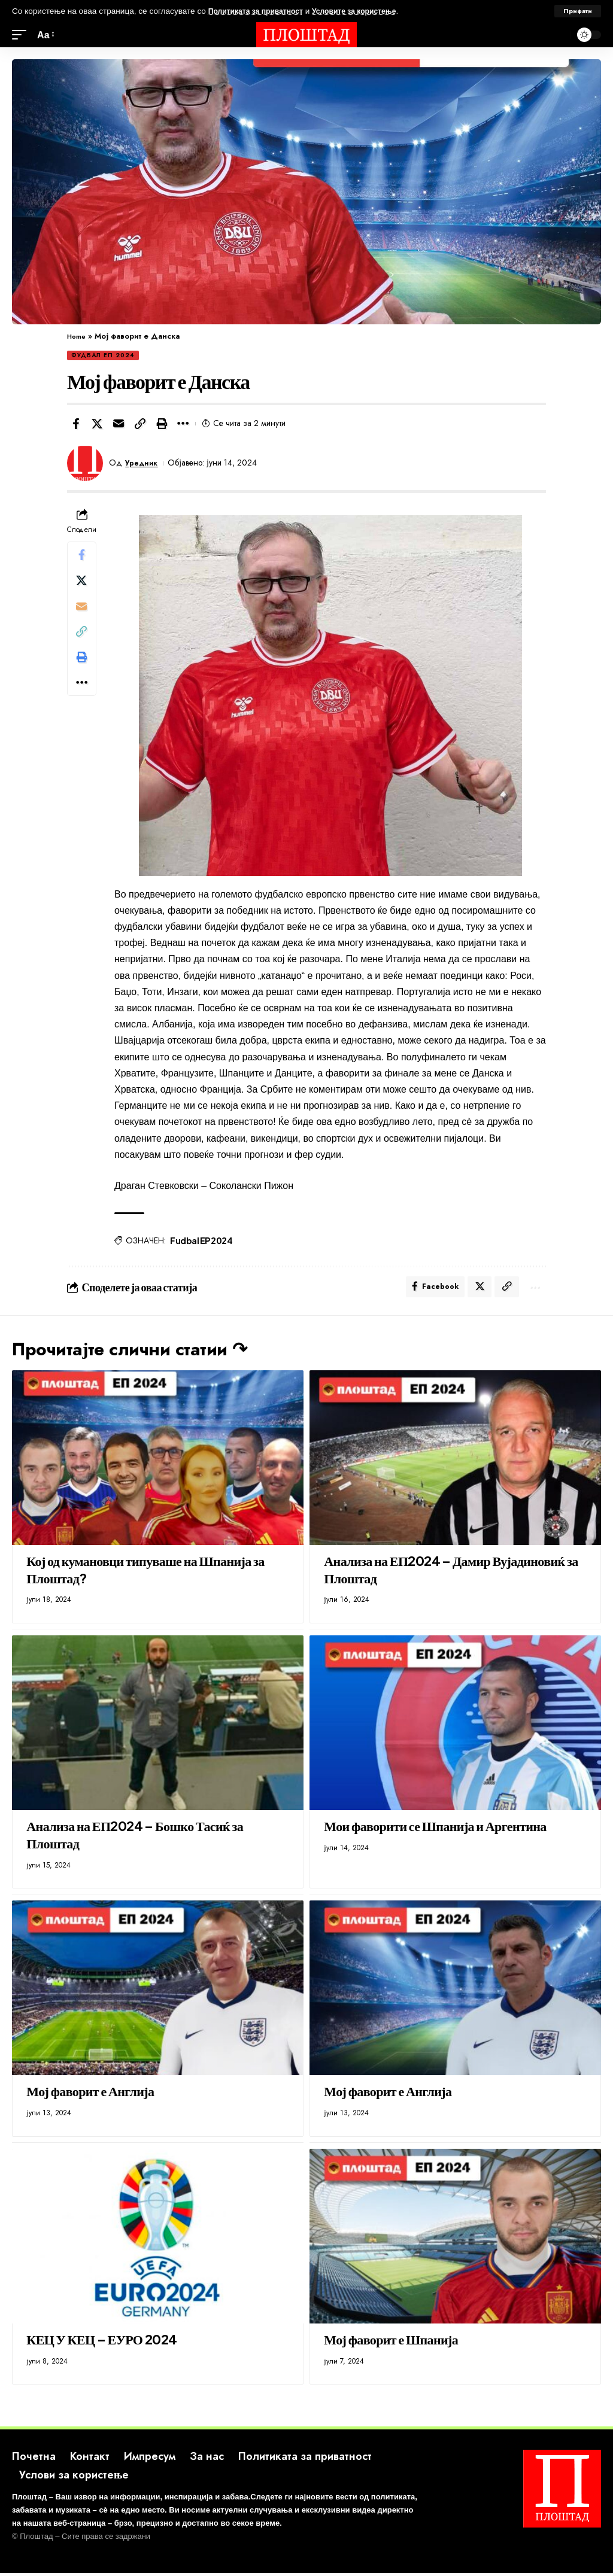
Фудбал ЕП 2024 (103, 355)
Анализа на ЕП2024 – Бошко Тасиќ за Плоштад (134, 1838)
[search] (559, 35)
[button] (140, 423)
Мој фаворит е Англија (90, 2094)
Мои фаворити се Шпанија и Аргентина (435, 1829)
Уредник (143, 463)
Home (78, 336)
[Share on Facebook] (75, 423)
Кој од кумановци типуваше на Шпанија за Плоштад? (145, 1573)
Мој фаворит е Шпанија (391, 2342)
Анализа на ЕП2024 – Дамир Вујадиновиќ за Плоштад (451, 1573)
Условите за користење (371, 11)
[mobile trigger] (22, 35)
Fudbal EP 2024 (202, 1240)
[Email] (118, 423)
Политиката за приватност (261, 11)
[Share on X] (97, 423)
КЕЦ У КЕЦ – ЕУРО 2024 (101, 2342)
